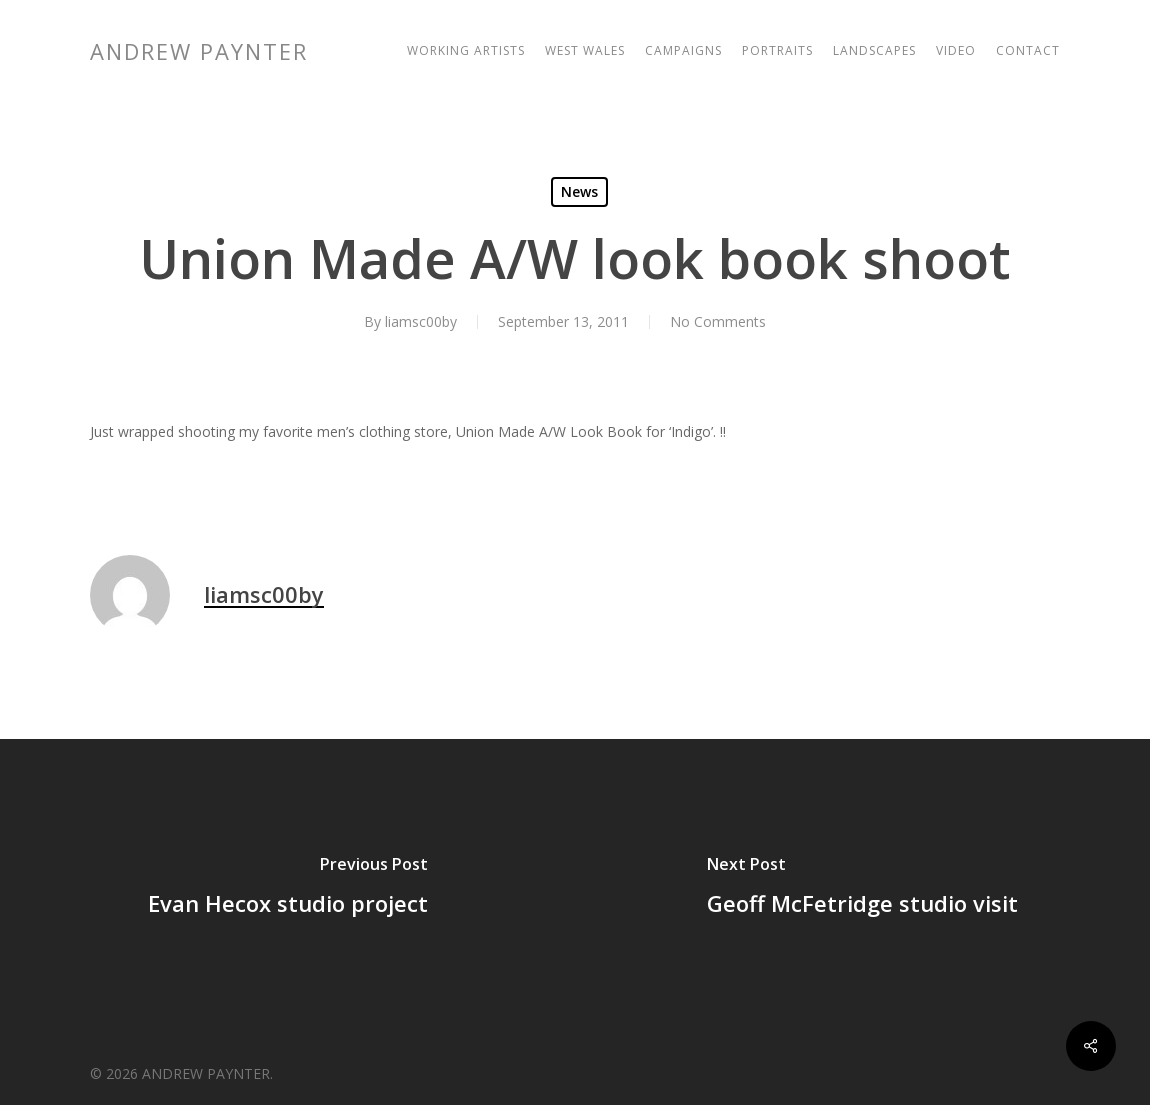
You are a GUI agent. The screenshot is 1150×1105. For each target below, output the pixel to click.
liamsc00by (421, 321)
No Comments (718, 321)
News (579, 191)
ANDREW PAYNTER (199, 51)
